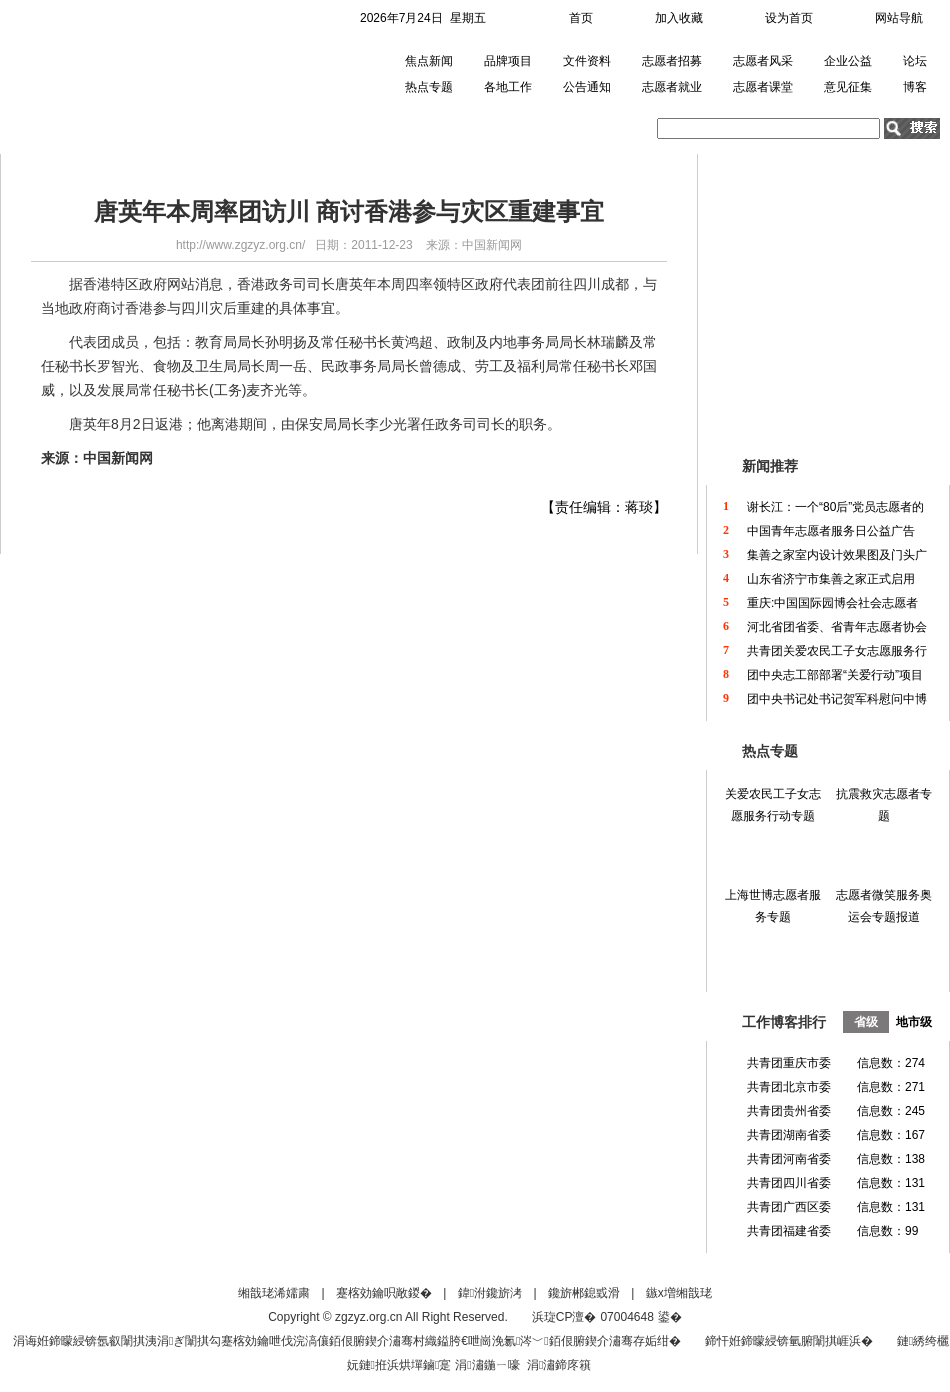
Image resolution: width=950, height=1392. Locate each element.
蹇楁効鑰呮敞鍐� (384, 1293)
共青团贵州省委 (789, 1111)
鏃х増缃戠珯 (679, 1293)
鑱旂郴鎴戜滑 (584, 1293)
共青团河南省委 (789, 1159)
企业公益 (848, 61)
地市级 (914, 1022)
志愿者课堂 (763, 87)
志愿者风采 (763, 61)
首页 (581, 18)
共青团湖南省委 (789, 1135)
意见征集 (848, 87)
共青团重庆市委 (789, 1063)
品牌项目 (508, 61)
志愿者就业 (672, 87)
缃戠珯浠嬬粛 (274, 1293)
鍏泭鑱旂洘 (490, 1293)
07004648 (626, 1317)
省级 (866, 1022)
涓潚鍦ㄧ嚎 (487, 1365)
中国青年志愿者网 (113, 74)
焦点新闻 (429, 61)
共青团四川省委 (789, 1183)
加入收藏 (679, 18)
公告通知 (587, 87)
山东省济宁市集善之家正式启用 (831, 579)
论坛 (915, 61)
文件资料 (587, 61)
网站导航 (899, 18)
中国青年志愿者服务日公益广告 (831, 531)
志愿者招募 (672, 61)
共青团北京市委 (789, 1087)
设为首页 (789, 18)
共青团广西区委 (789, 1207)
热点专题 (429, 87)
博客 (915, 87)
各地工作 (508, 87)
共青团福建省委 (789, 1231)
